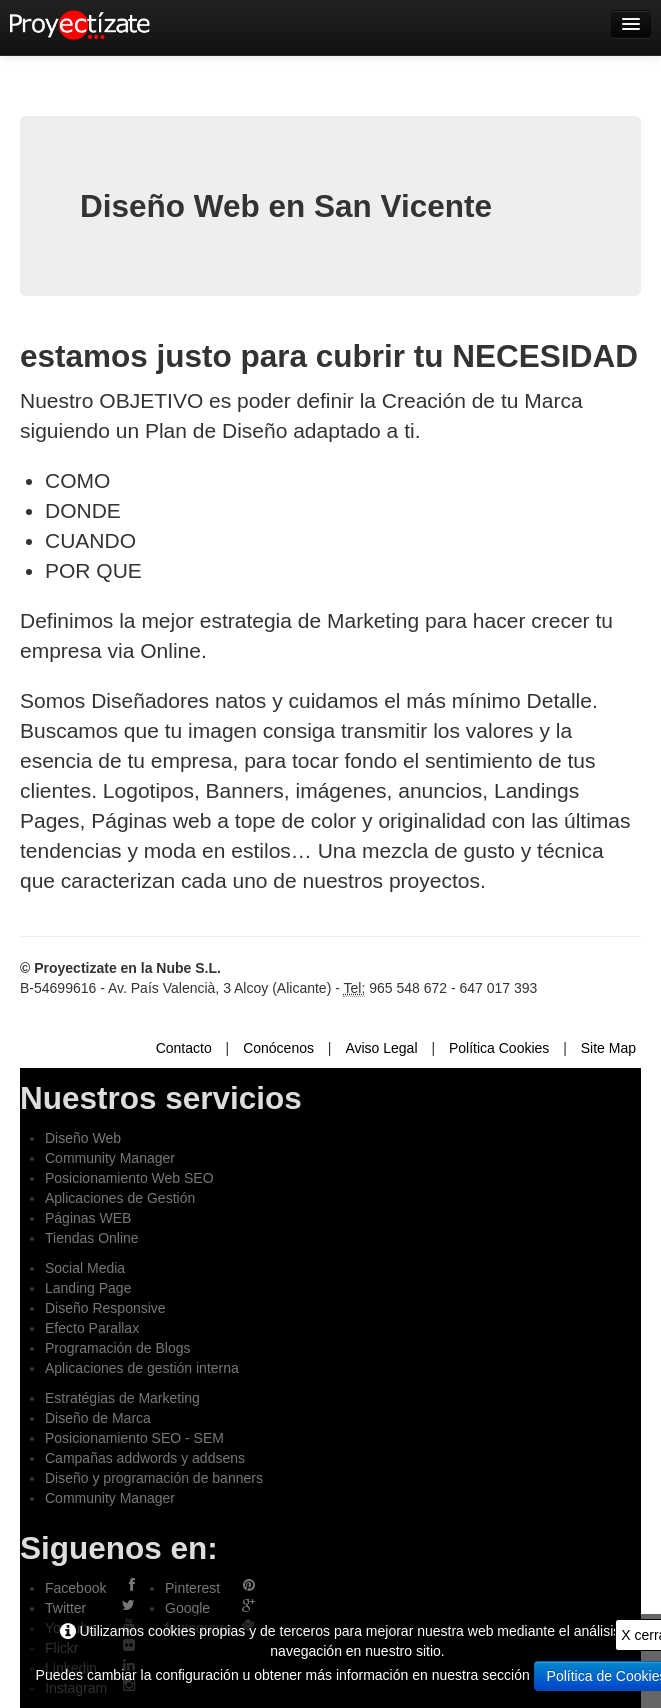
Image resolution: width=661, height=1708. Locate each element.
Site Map (608, 1048)
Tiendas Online (92, 1238)
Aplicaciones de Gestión (120, 1198)
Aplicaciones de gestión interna (142, 1368)
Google (187, 1608)
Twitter (65, 1608)
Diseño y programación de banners (154, 1478)
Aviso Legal (381, 1048)
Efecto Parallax (92, 1328)
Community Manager (110, 1158)
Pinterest (192, 1588)
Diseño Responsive (105, 1308)
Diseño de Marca (98, 1418)
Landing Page (88, 1288)
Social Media (85, 1268)
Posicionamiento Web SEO (129, 1178)
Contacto (184, 1048)
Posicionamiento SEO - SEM (134, 1438)
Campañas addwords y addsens (145, 1458)
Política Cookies (499, 1048)
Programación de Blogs (118, 1348)
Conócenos (278, 1048)
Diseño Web (83, 1138)
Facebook (75, 1588)
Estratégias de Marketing (122, 1398)
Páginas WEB (88, 1218)
